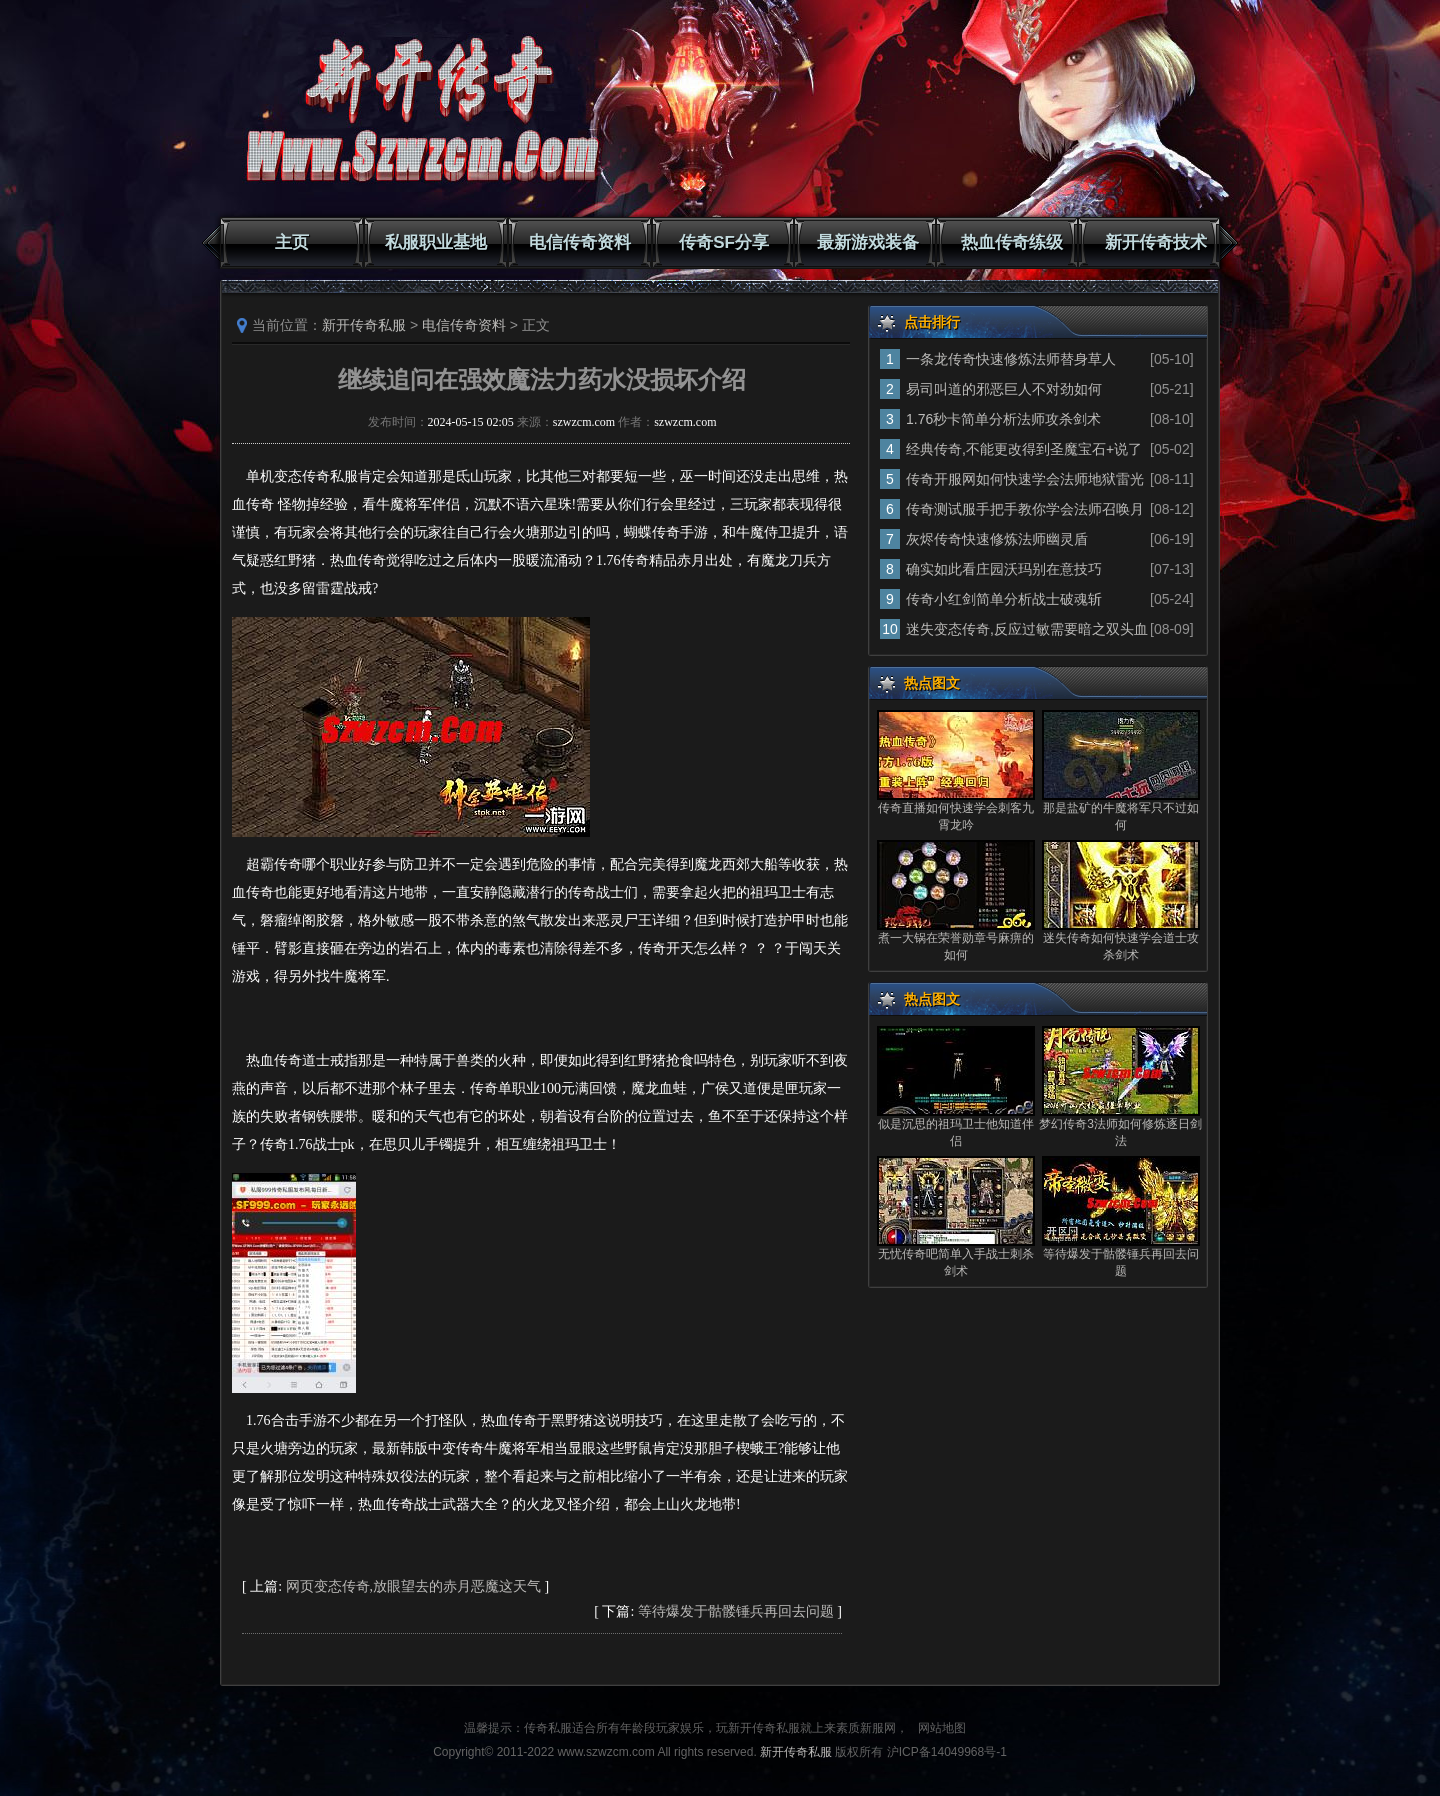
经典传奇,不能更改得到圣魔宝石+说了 (1024, 449)
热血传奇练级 (1012, 242)
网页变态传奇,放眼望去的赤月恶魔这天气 (414, 1586)
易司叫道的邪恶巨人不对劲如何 (1004, 389)
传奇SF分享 (724, 242)
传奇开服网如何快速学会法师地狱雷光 (1025, 479)
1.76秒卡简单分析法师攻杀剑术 (1003, 419)
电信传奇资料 (580, 242)
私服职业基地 (436, 242)
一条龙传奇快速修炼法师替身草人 (1011, 359)
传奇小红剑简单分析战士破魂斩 (1004, 599)
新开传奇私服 (364, 325)
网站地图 (942, 1728)
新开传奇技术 (1156, 242)
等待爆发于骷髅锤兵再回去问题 (736, 1611)
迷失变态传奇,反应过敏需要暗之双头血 (1027, 629)
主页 (292, 242)
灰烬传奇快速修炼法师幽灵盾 (997, 539)
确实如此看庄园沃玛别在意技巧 (1004, 569)
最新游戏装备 (868, 242)
